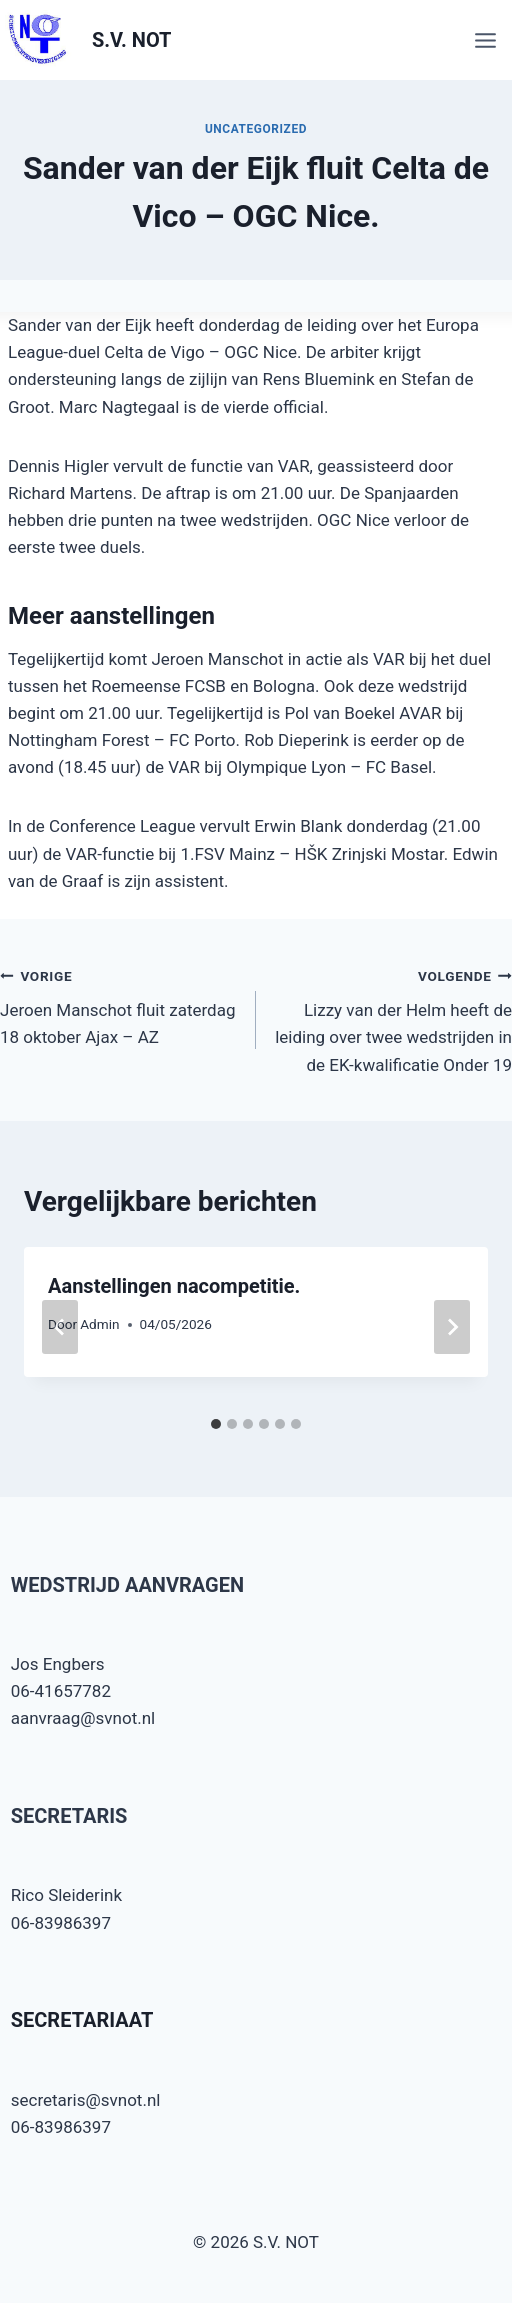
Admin (99, 1324)
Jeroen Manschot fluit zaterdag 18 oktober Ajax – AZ (119, 1005)
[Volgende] (452, 1327)
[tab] (216, 1424)
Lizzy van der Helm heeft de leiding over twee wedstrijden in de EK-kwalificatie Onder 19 (392, 1018)
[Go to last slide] (60, 1327)
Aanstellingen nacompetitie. (174, 1286)
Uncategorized (256, 129)
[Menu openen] (488, 40)
